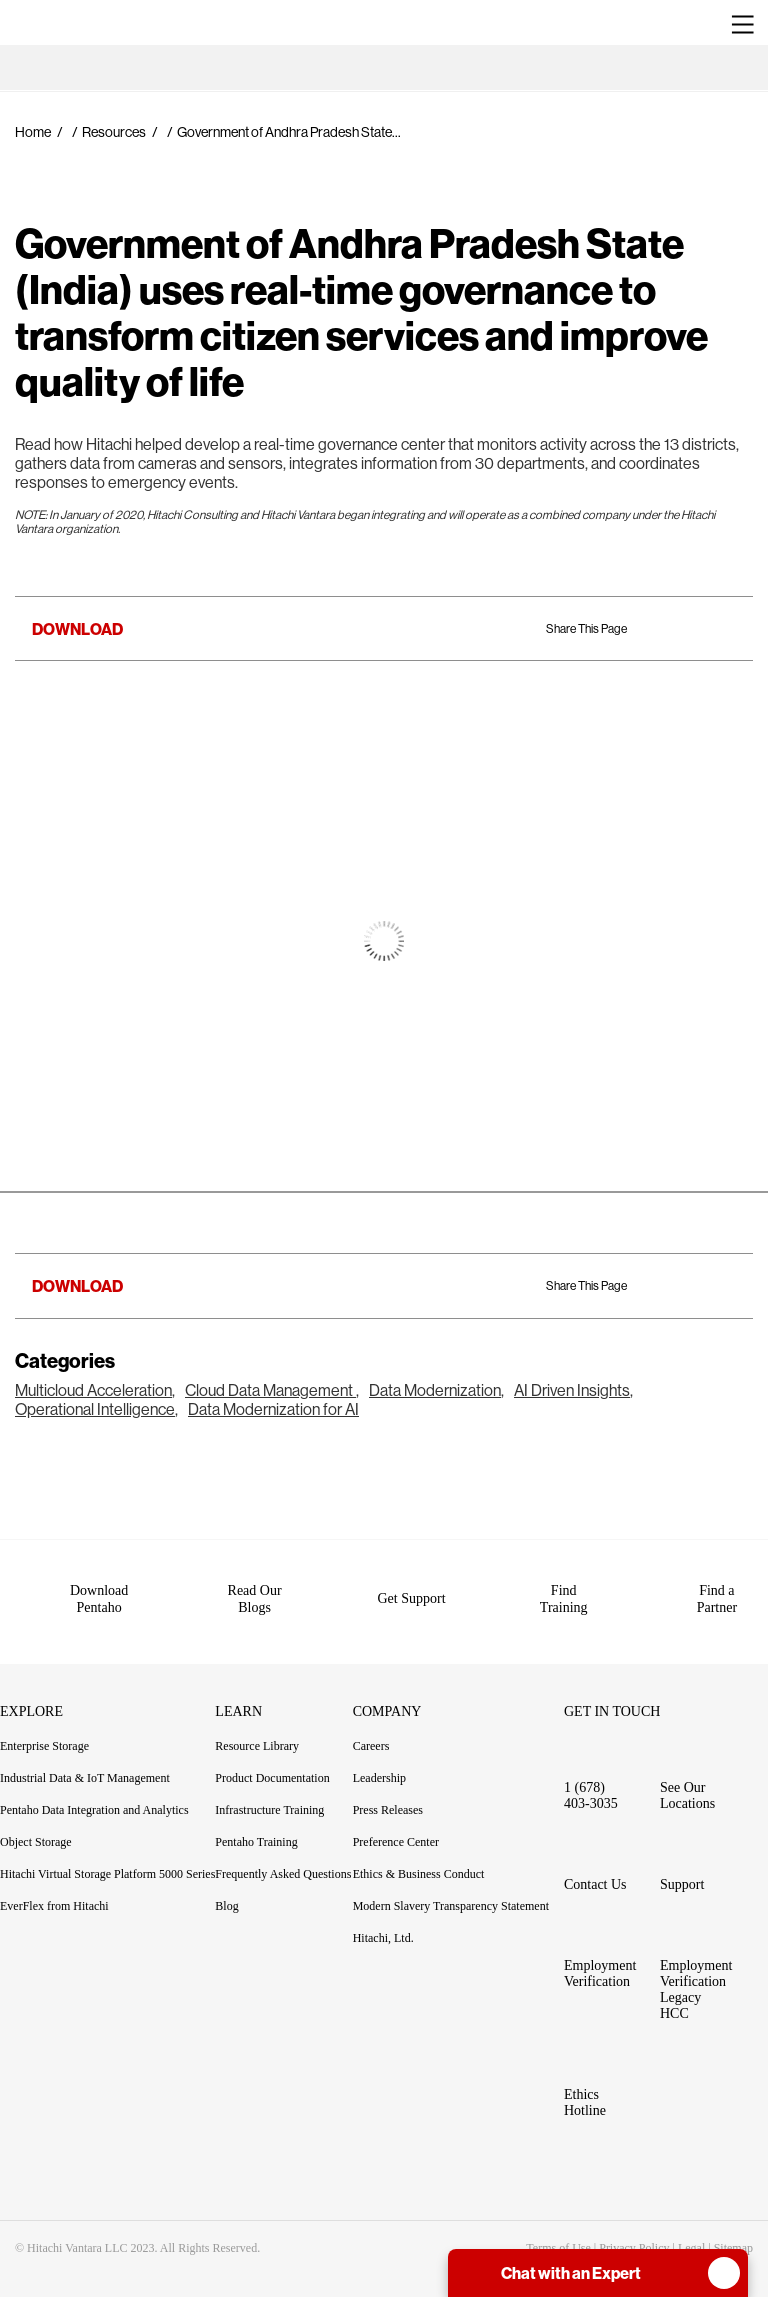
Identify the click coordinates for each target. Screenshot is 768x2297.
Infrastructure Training (269, 1791)
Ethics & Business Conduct (419, 1855)
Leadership (379, 1759)
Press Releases (388, 1791)
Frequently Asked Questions (283, 1855)
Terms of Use (558, 2229)
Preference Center (396, 1823)
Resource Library (257, 1727)
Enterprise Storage (44, 1727)
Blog (226, 1887)
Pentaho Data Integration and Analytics (94, 1791)
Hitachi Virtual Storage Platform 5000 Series (107, 1855)
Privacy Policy (634, 2229)
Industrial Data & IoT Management (85, 1759)
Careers (371, 1727)
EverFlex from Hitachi (54, 1887)
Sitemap (733, 2229)
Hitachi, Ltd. (383, 1919)
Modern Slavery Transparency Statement (451, 1887)
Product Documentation (283, 1759)
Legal (691, 2229)
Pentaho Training (267, 1823)
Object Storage (36, 1823)
